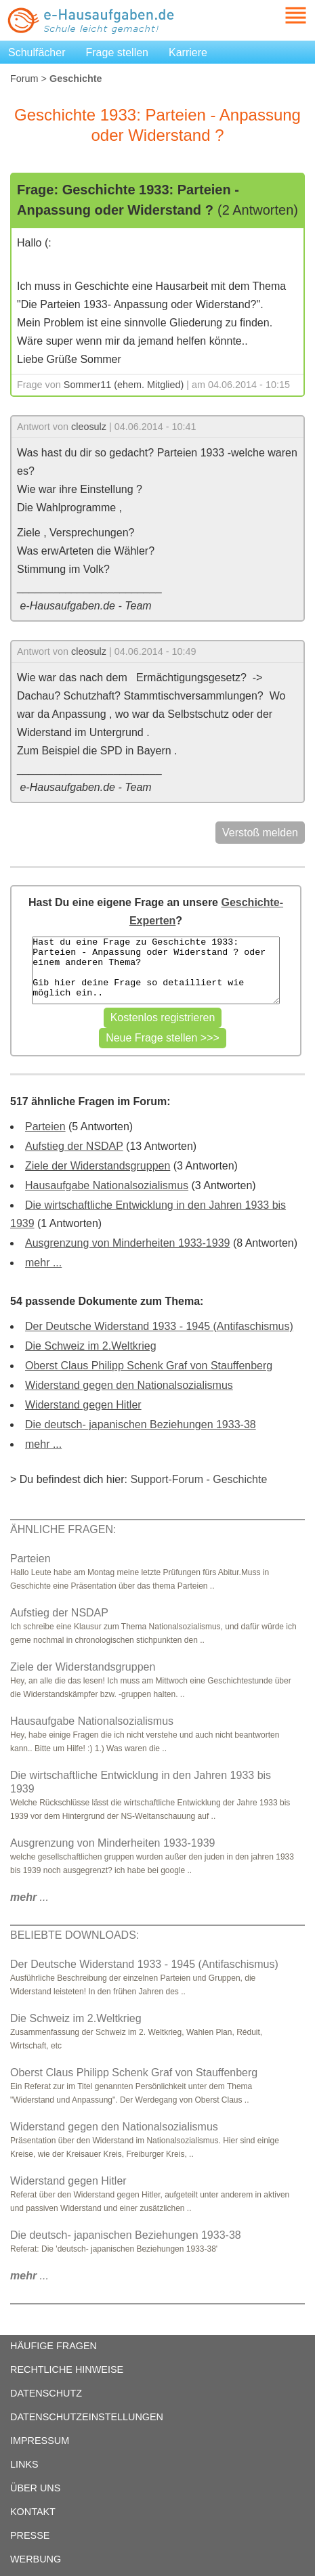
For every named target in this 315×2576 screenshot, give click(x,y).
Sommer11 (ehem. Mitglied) (124, 384)
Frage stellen (117, 52)
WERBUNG (35, 2559)
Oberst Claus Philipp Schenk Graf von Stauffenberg (148, 1365)
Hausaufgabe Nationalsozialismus (106, 1185)
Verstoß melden (260, 832)
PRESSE (29, 2535)
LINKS (24, 2464)
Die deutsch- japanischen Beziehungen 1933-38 (140, 1424)
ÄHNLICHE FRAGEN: (63, 1529)
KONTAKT (33, 2511)
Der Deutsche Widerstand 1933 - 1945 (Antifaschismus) (159, 1326)
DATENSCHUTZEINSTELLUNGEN (86, 2416)
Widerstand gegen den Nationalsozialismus (129, 1385)
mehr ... (43, 1262)
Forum (24, 78)
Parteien (45, 1126)
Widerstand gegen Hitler (83, 1405)
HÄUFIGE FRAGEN (53, 2345)
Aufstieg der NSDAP (74, 1146)
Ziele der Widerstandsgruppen (97, 1166)
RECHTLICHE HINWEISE (66, 2369)
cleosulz (88, 426)
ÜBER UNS (35, 2488)
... (29, 1897)
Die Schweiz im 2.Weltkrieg (90, 1346)
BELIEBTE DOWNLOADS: (74, 1935)
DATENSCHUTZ (46, 2393)
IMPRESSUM (39, 2440)
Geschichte (240, 1479)
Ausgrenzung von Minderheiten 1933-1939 (127, 1243)
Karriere (188, 52)
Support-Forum (166, 1479)
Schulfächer (37, 52)
